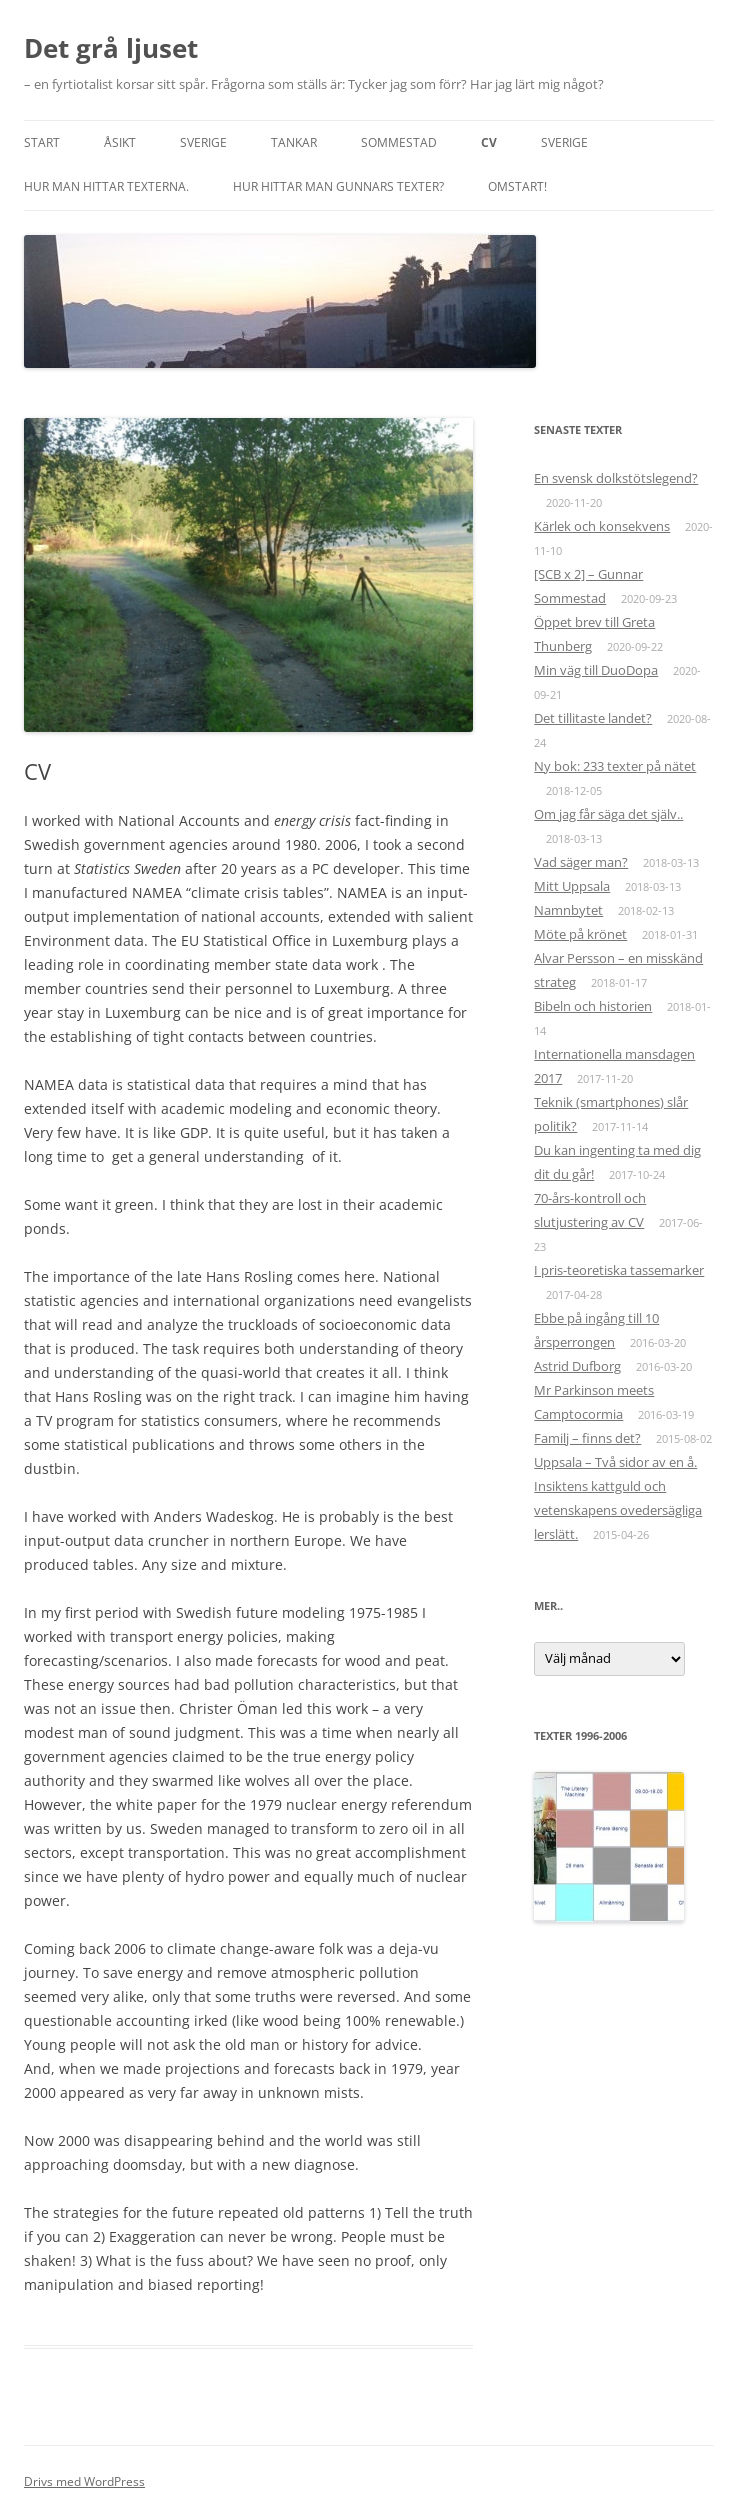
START (42, 142)
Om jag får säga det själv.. (608, 814)
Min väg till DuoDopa (596, 670)
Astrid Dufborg (577, 1366)
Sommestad (399, 142)
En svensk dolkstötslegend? (616, 478)
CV (489, 142)
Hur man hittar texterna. (106, 186)
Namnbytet (568, 910)
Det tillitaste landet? (593, 718)
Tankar (294, 142)
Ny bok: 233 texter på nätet (615, 766)
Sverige (203, 142)
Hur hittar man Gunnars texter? (338, 186)
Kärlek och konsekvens (602, 526)
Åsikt (120, 142)
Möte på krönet (580, 934)
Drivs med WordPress (84, 2481)
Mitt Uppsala (572, 886)
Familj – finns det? (587, 1438)
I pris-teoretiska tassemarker (619, 1270)
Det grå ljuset (111, 48)
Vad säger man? (581, 862)
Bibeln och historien (593, 1006)
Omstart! (517, 186)
